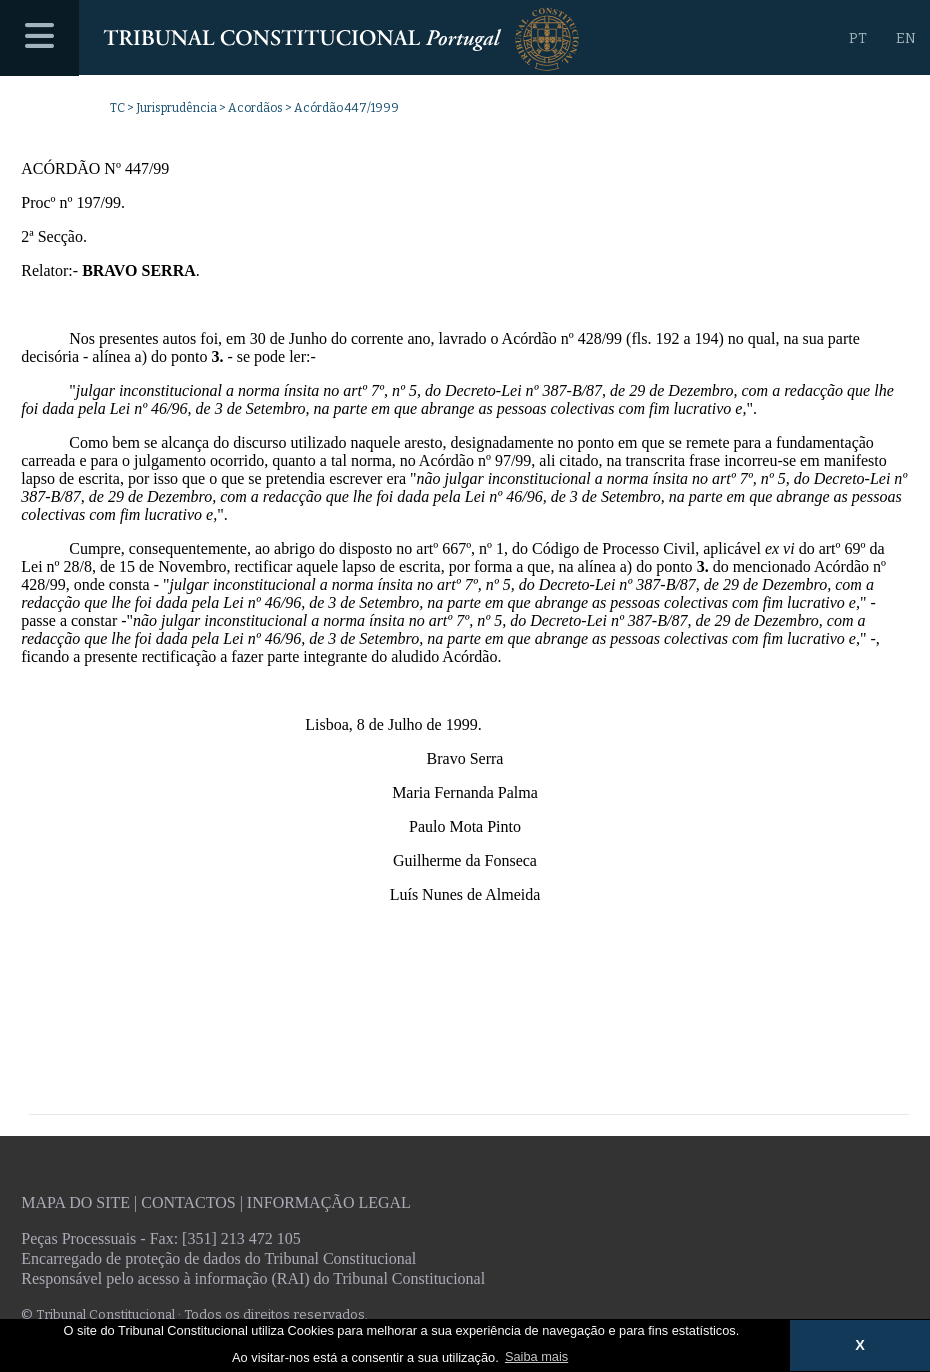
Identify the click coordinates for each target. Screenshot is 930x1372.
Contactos (188, 1202)
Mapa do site (75, 1202)
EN (906, 38)
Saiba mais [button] (536, 1356)
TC (117, 108)
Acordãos (255, 108)
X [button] (860, 1345)
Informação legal (329, 1202)
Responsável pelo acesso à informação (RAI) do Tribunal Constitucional (253, 1278)
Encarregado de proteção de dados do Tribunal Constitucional (218, 1258)
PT (858, 38)
